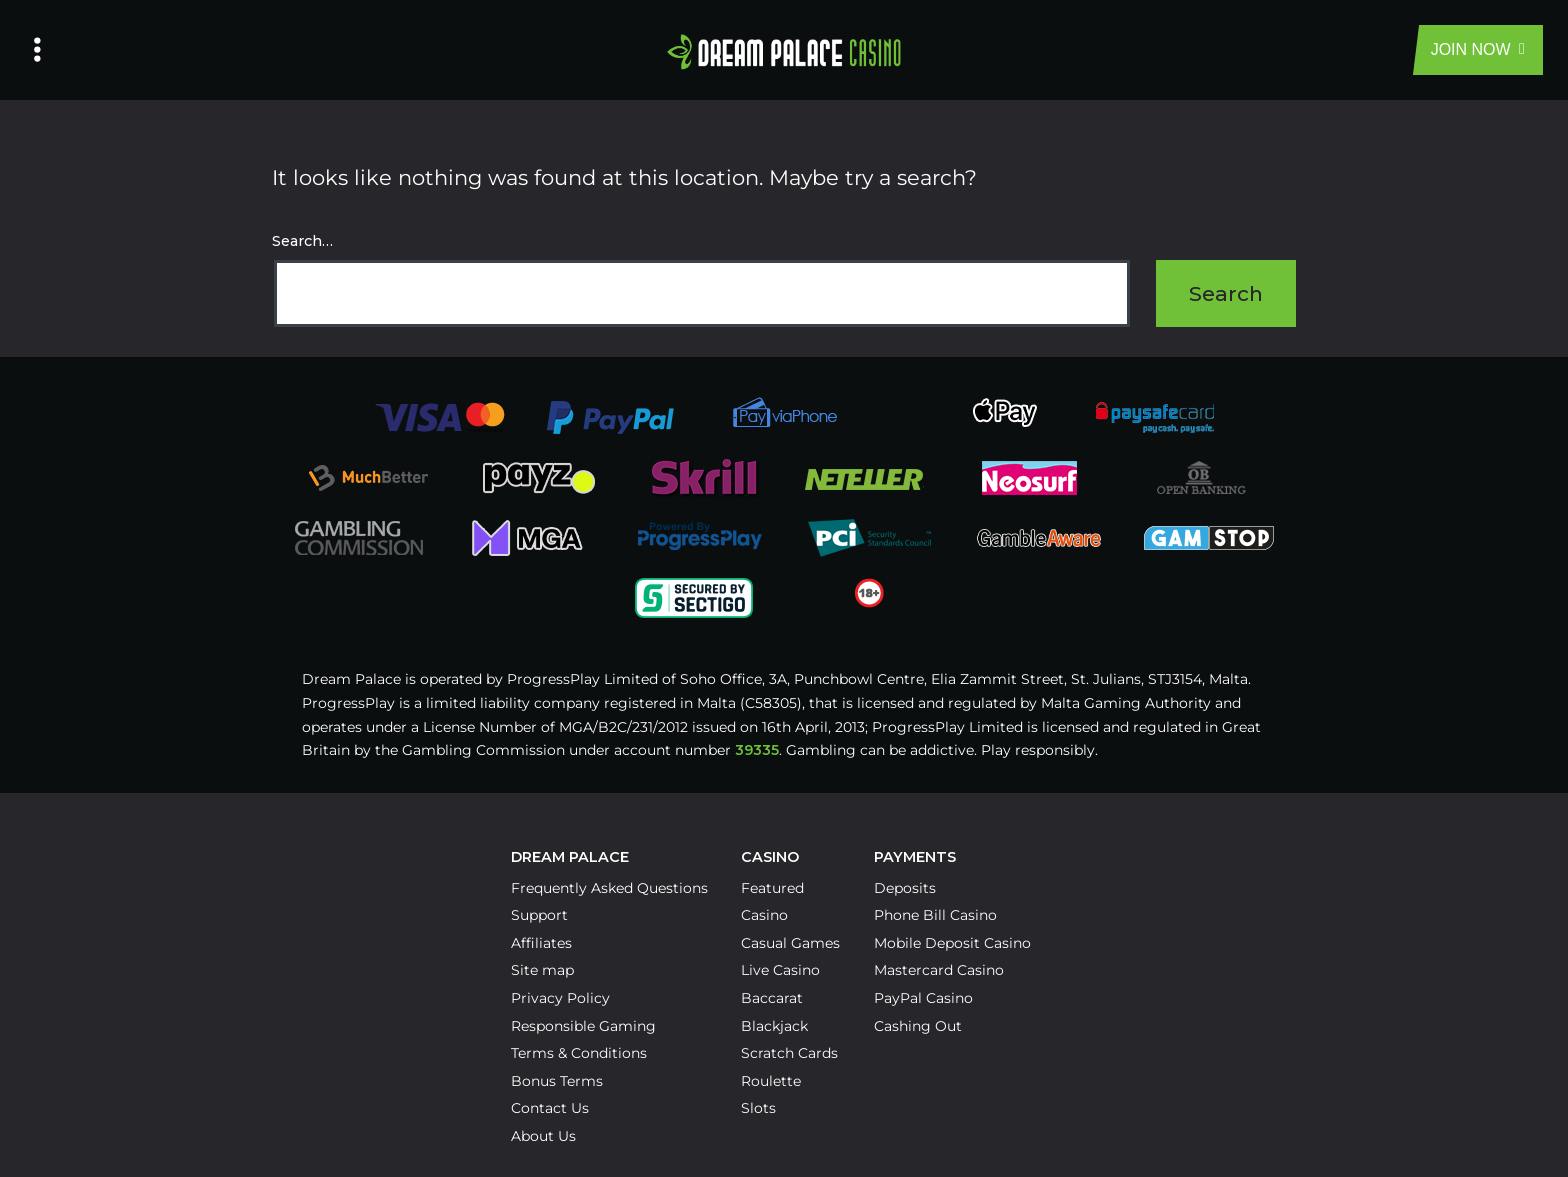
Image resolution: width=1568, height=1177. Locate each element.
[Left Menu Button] (37, 50)
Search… (302, 241)
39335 (757, 750)
